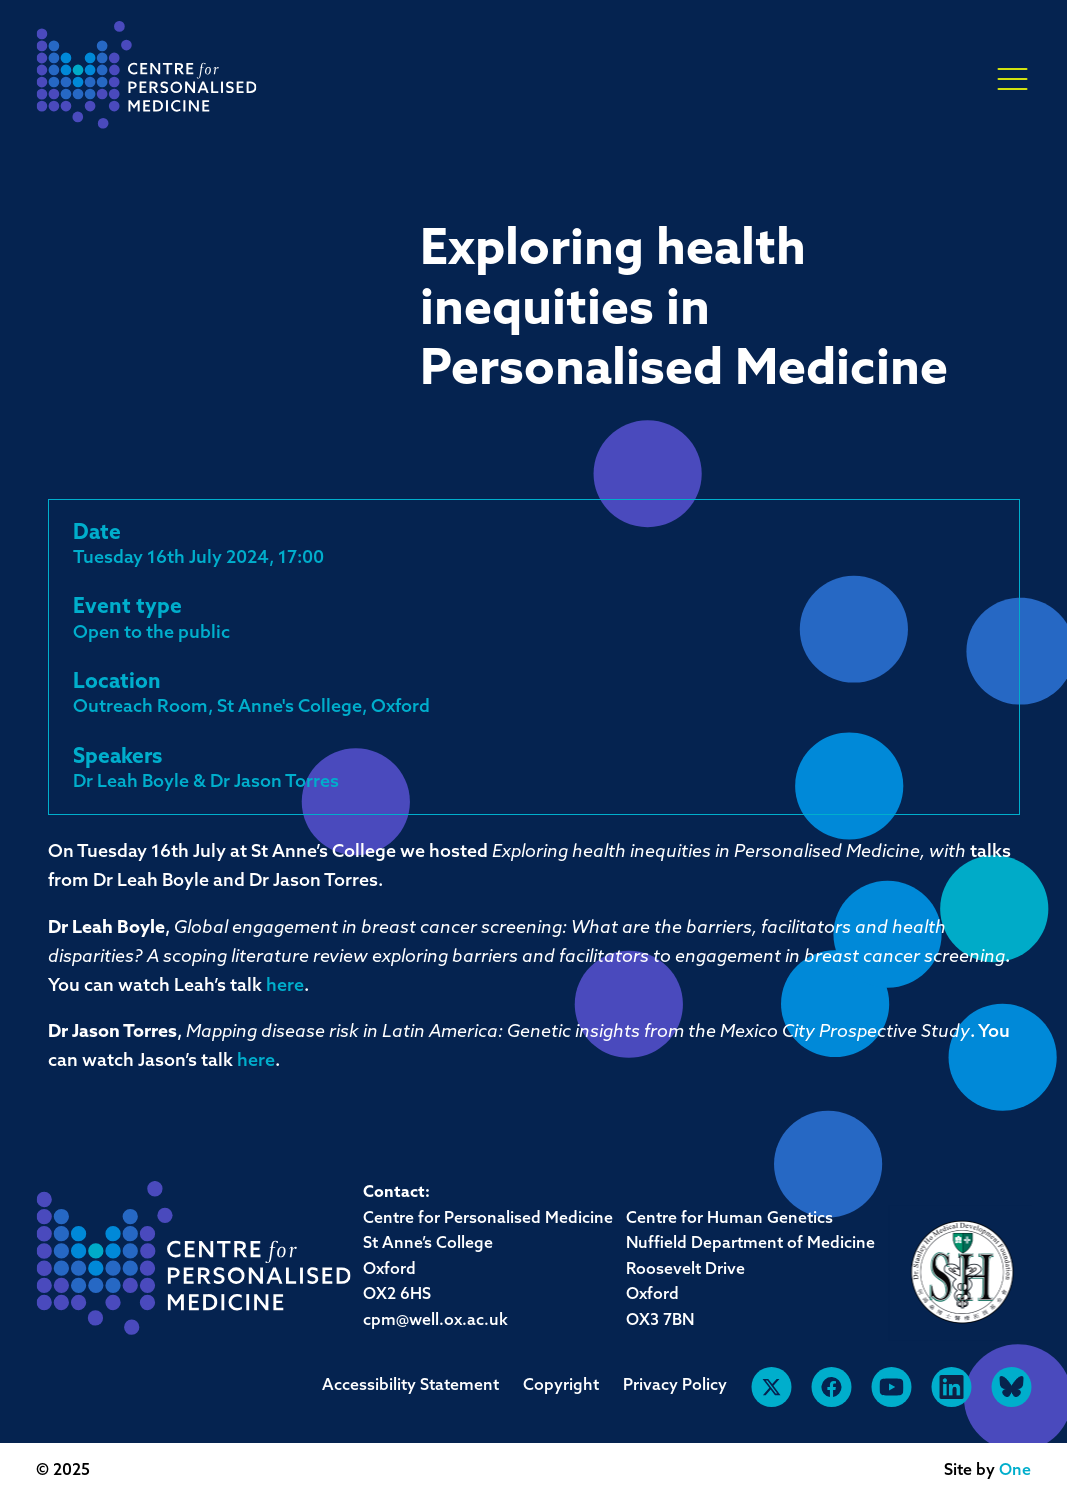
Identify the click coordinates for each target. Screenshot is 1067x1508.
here (285, 986)
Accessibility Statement (410, 1386)
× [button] (1012, 79)
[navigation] (146, 80)
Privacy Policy (675, 1386)
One (1015, 1471)
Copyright (561, 1386)
